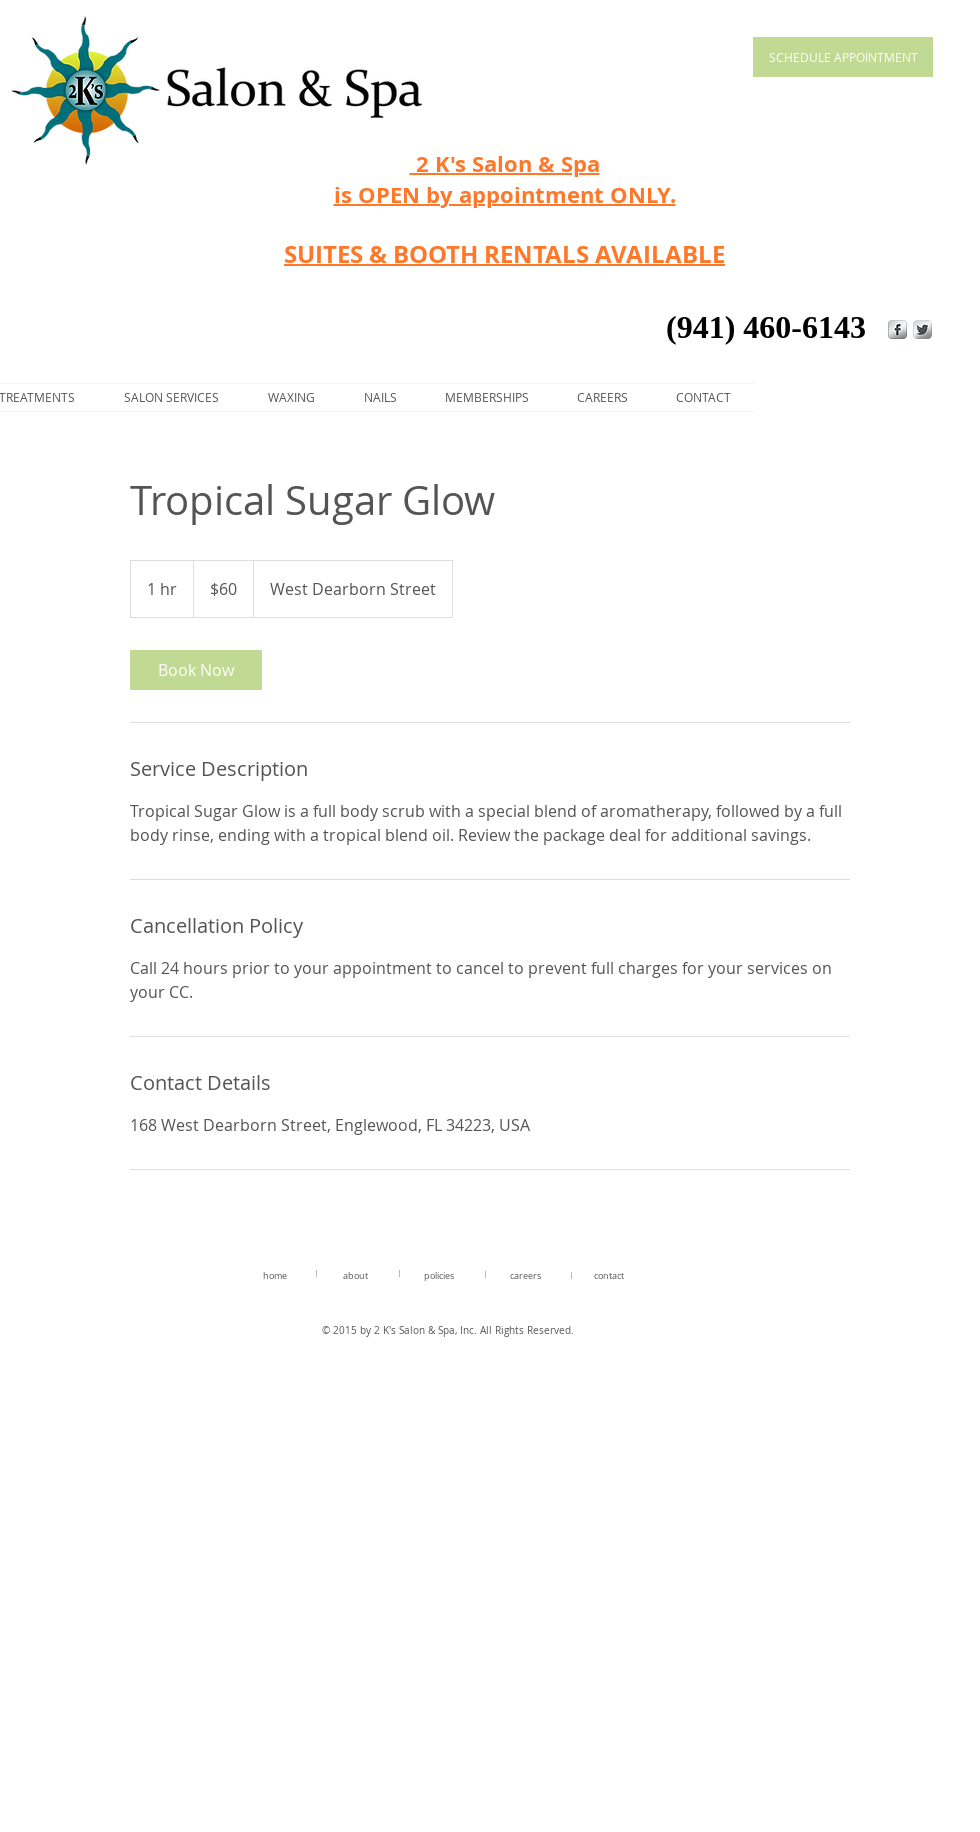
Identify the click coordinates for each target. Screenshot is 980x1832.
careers (525, 1276)
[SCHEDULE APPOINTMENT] (843, 57)
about (355, 1276)
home (275, 1276)
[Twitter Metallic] (922, 329)
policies (439, 1276)
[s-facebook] (897, 329)
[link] (196, 670)
